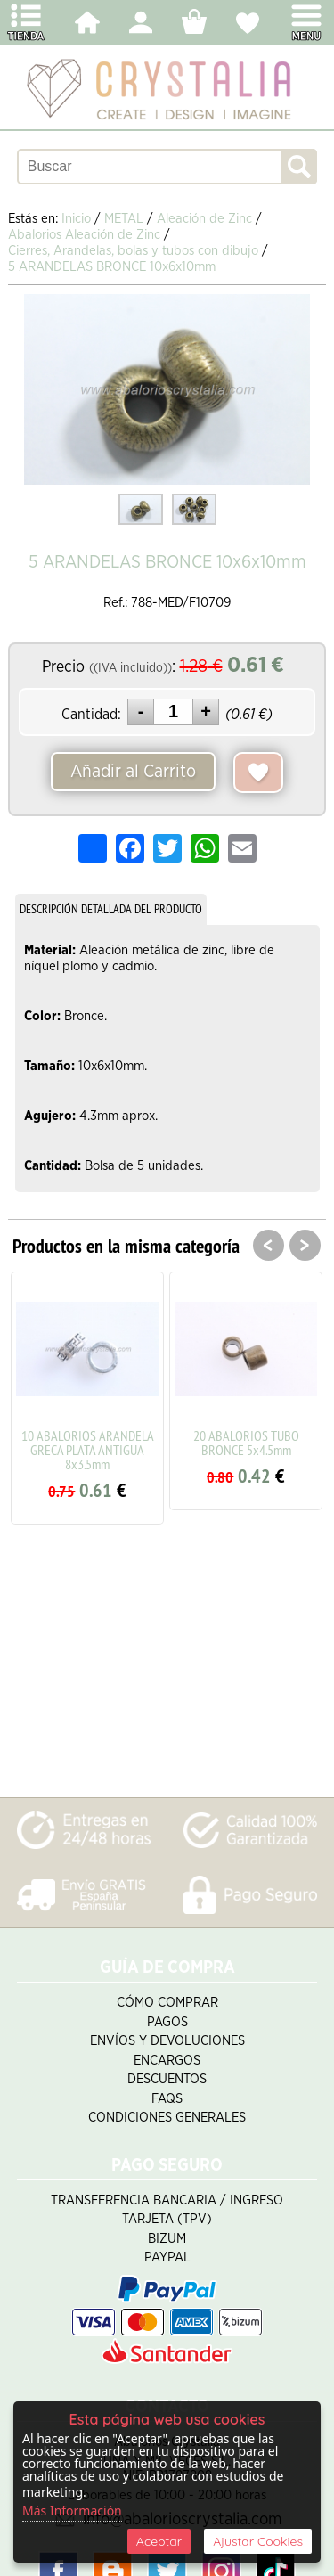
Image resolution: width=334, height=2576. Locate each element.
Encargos (167, 2060)
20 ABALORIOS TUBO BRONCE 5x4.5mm (246, 1443)
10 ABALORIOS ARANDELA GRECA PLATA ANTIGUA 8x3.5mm (87, 1450)
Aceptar (159, 2541)
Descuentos (167, 2079)
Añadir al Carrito (133, 772)
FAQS (167, 2099)
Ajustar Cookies (258, 2541)
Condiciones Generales (167, 2117)
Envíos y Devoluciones (167, 2041)
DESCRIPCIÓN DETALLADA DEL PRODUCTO (111, 909)
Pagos (167, 2022)
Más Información (72, 2510)
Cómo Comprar (167, 2002)
